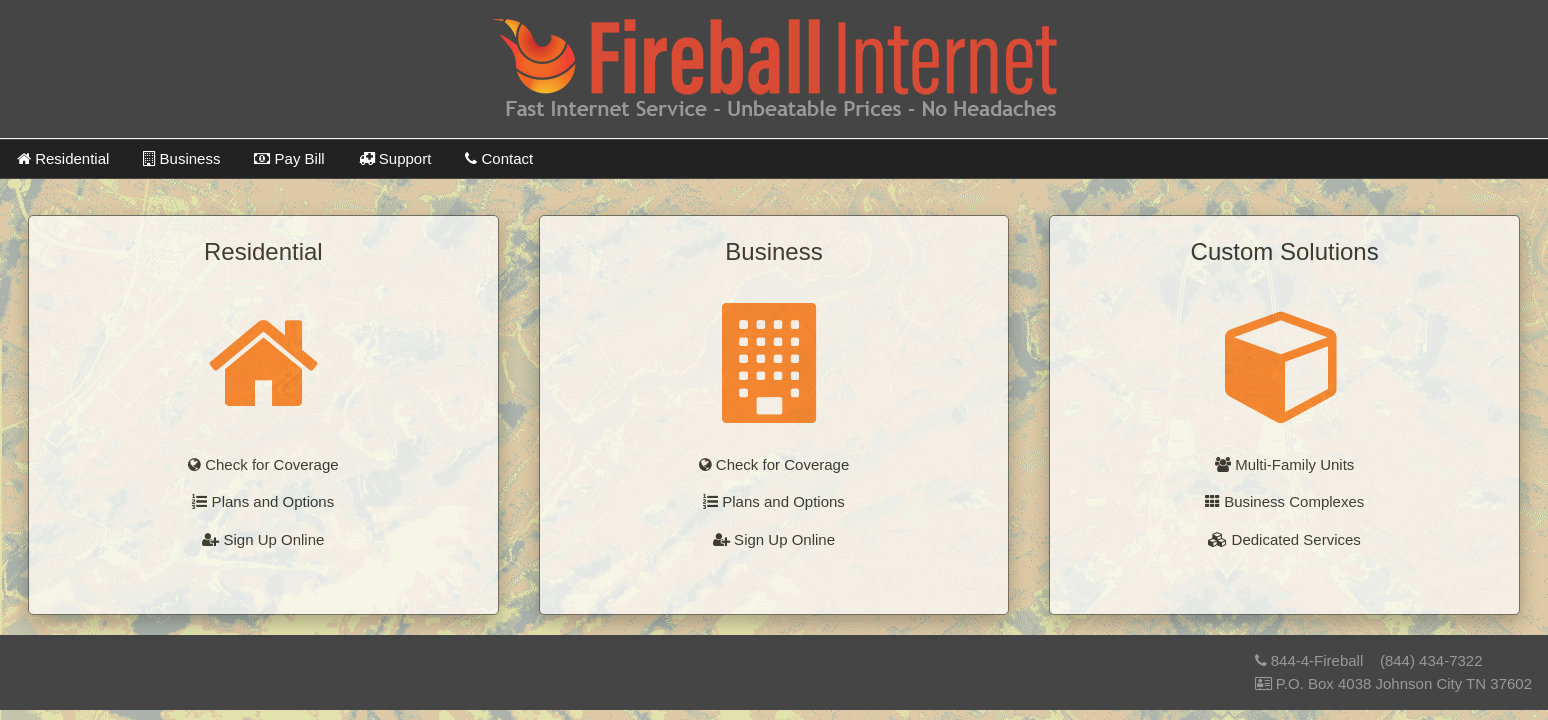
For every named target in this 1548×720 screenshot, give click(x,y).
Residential (63, 158)
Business (181, 158)
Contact (499, 158)
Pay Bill (289, 158)
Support (395, 158)
